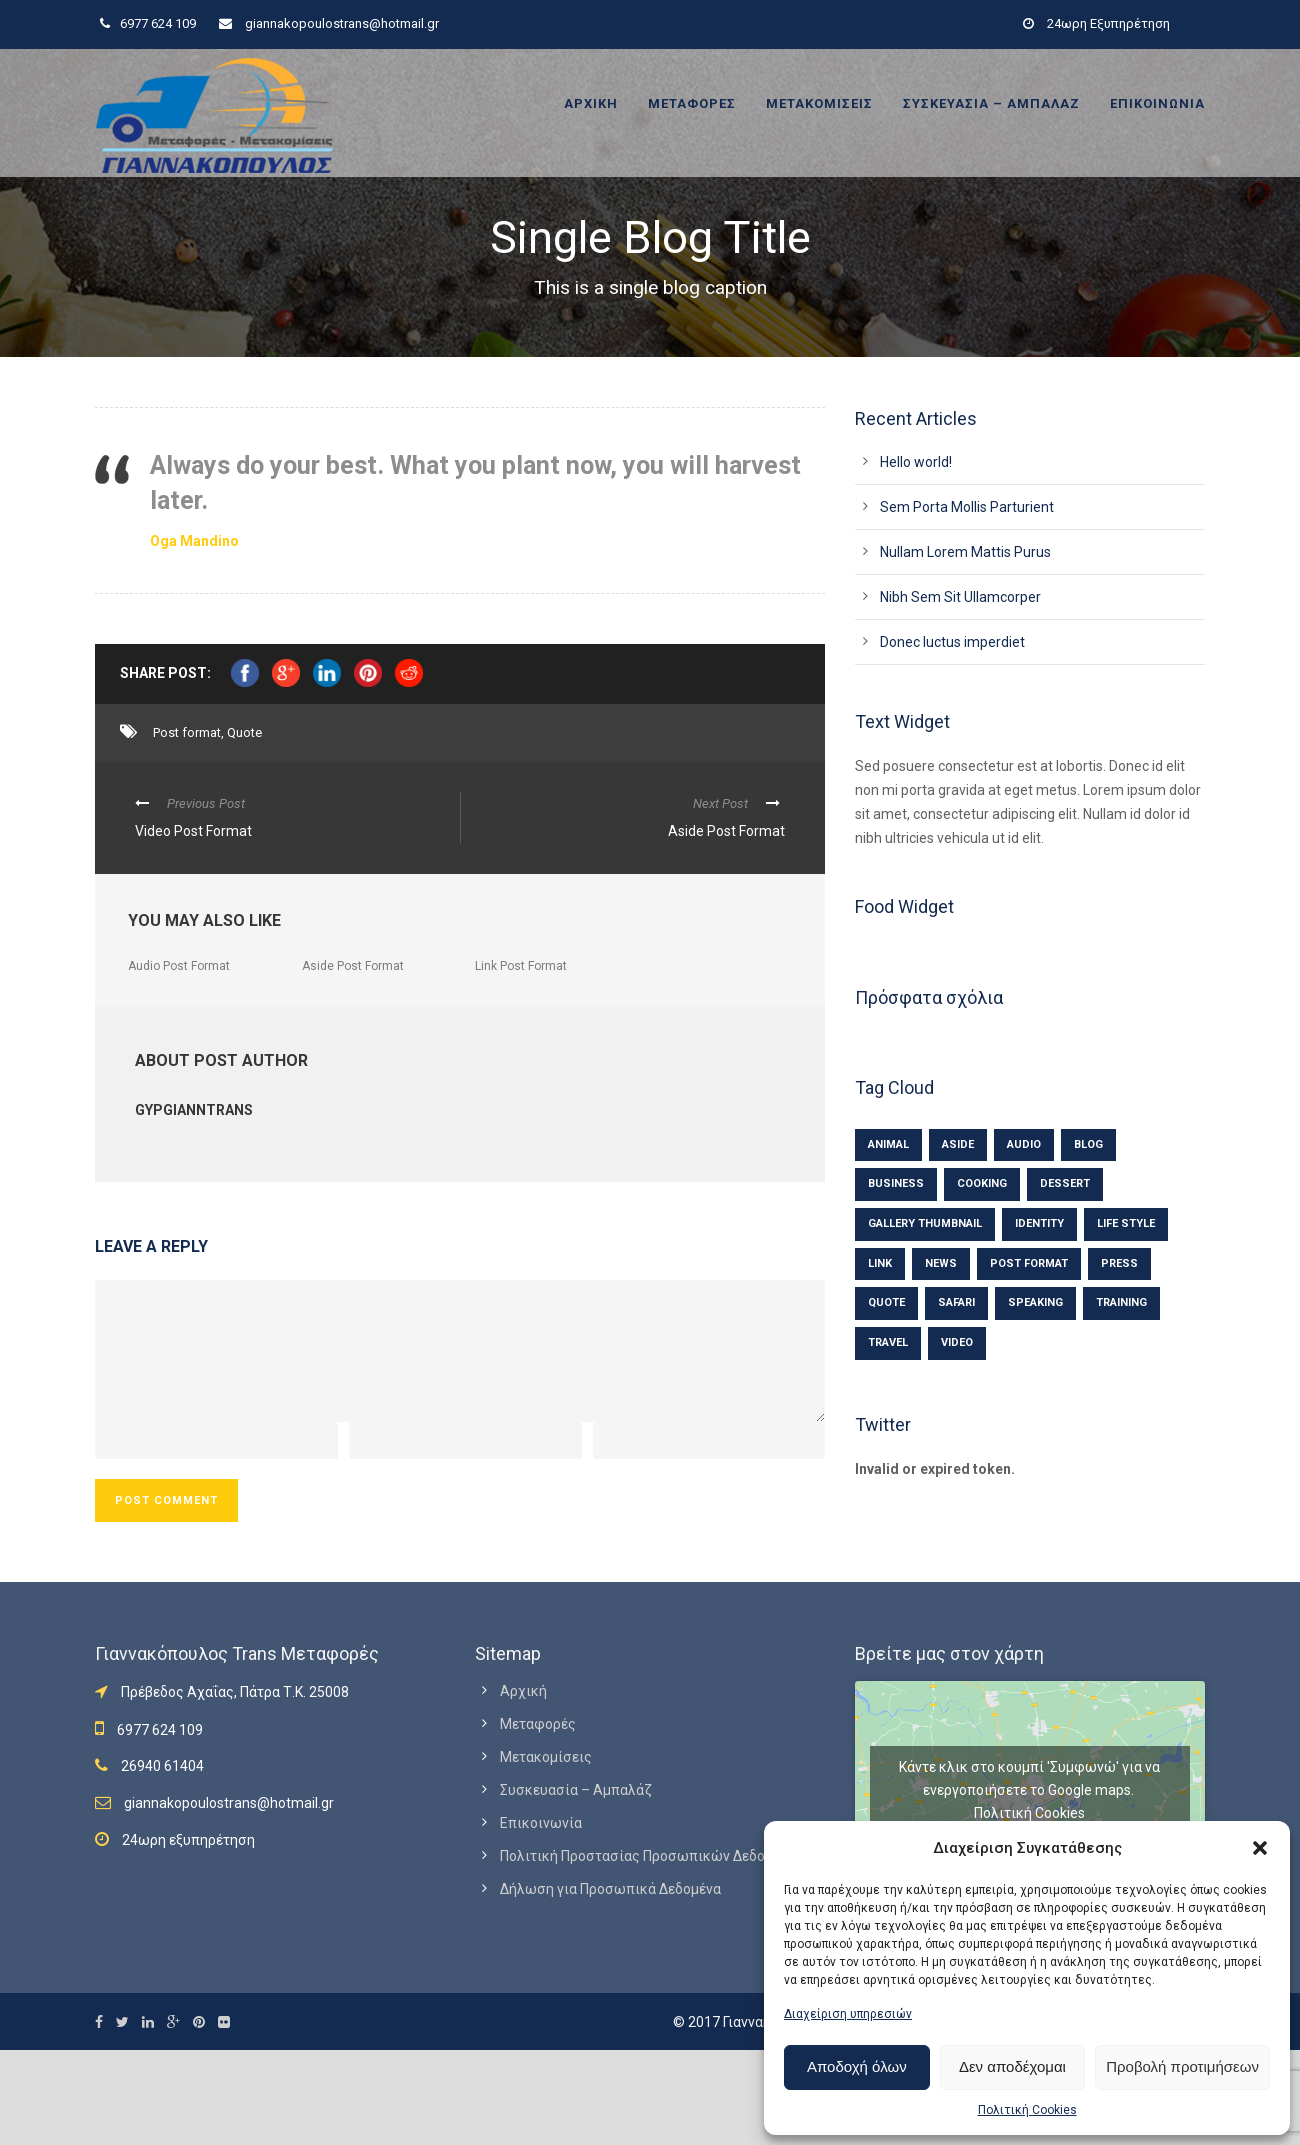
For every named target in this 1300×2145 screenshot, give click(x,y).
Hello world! (916, 462)
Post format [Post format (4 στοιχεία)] (1029, 1263)
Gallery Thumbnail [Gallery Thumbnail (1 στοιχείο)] (925, 1223)
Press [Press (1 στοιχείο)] (1119, 1263)
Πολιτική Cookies (1027, 2110)
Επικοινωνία (1157, 103)
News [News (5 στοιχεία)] (941, 1263)
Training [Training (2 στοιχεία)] (1121, 1302)
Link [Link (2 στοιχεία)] (880, 1263)
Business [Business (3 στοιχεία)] (896, 1183)
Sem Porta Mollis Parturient (967, 507)
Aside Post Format (353, 966)
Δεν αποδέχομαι (1012, 2066)
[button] (1260, 1848)
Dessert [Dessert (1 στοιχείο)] (1065, 1183)
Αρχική (591, 103)
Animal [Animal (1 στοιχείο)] (888, 1144)
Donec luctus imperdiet (952, 642)
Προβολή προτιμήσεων (1182, 2066)
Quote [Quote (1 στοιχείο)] (886, 1302)
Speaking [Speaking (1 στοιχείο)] (1035, 1302)
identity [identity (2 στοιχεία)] (1039, 1223)
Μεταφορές (692, 103)
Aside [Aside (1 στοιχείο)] (958, 1144)
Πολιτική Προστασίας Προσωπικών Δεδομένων (653, 1856)
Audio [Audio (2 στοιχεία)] (1024, 1144)
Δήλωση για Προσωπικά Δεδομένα (610, 1889)
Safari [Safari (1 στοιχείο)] (956, 1302)
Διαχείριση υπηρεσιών (848, 2014)
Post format (187, 732)
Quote (244, 732)
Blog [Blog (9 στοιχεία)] (1088, 1144)
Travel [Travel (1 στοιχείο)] (888, 1342)
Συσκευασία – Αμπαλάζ (991, 103)
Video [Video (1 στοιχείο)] (957, 1342)
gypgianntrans (194, 1110)
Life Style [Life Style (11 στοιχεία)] (1126, 1223)
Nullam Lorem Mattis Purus (965, 552)
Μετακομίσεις (819, 103)
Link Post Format (521, 966)
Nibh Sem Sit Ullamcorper (960, 597)
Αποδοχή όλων (857, 2066)
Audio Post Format (179, 966)
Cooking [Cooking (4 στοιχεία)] (982, 1183)
